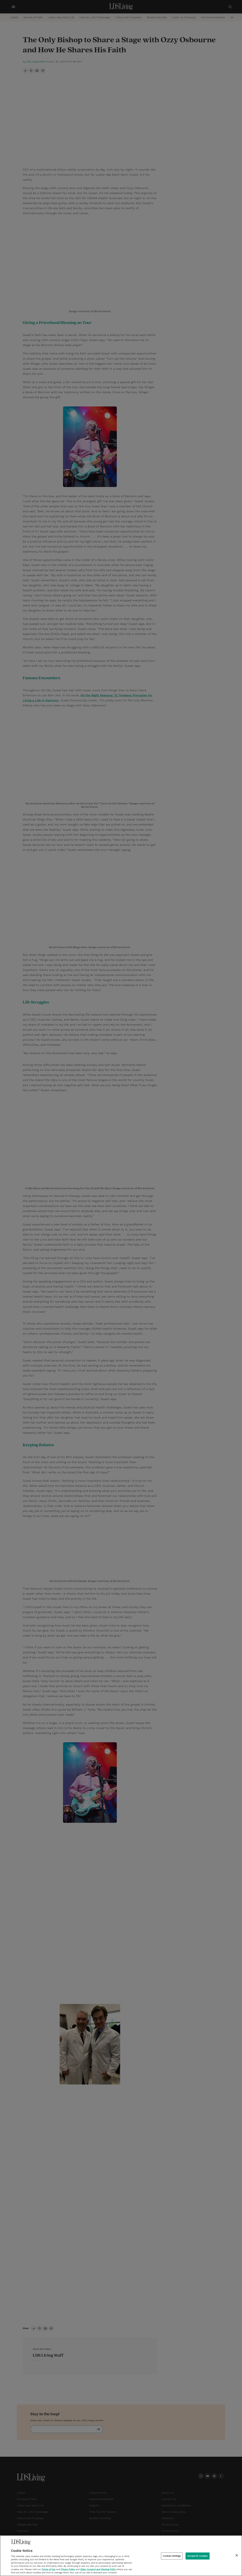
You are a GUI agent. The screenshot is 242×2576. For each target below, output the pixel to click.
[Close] (236, 2555)
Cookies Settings (172, 2556)
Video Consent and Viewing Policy (98, 2569)
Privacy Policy (68, 2569)
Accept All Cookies (197, 2556)
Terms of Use (48, 2569)
